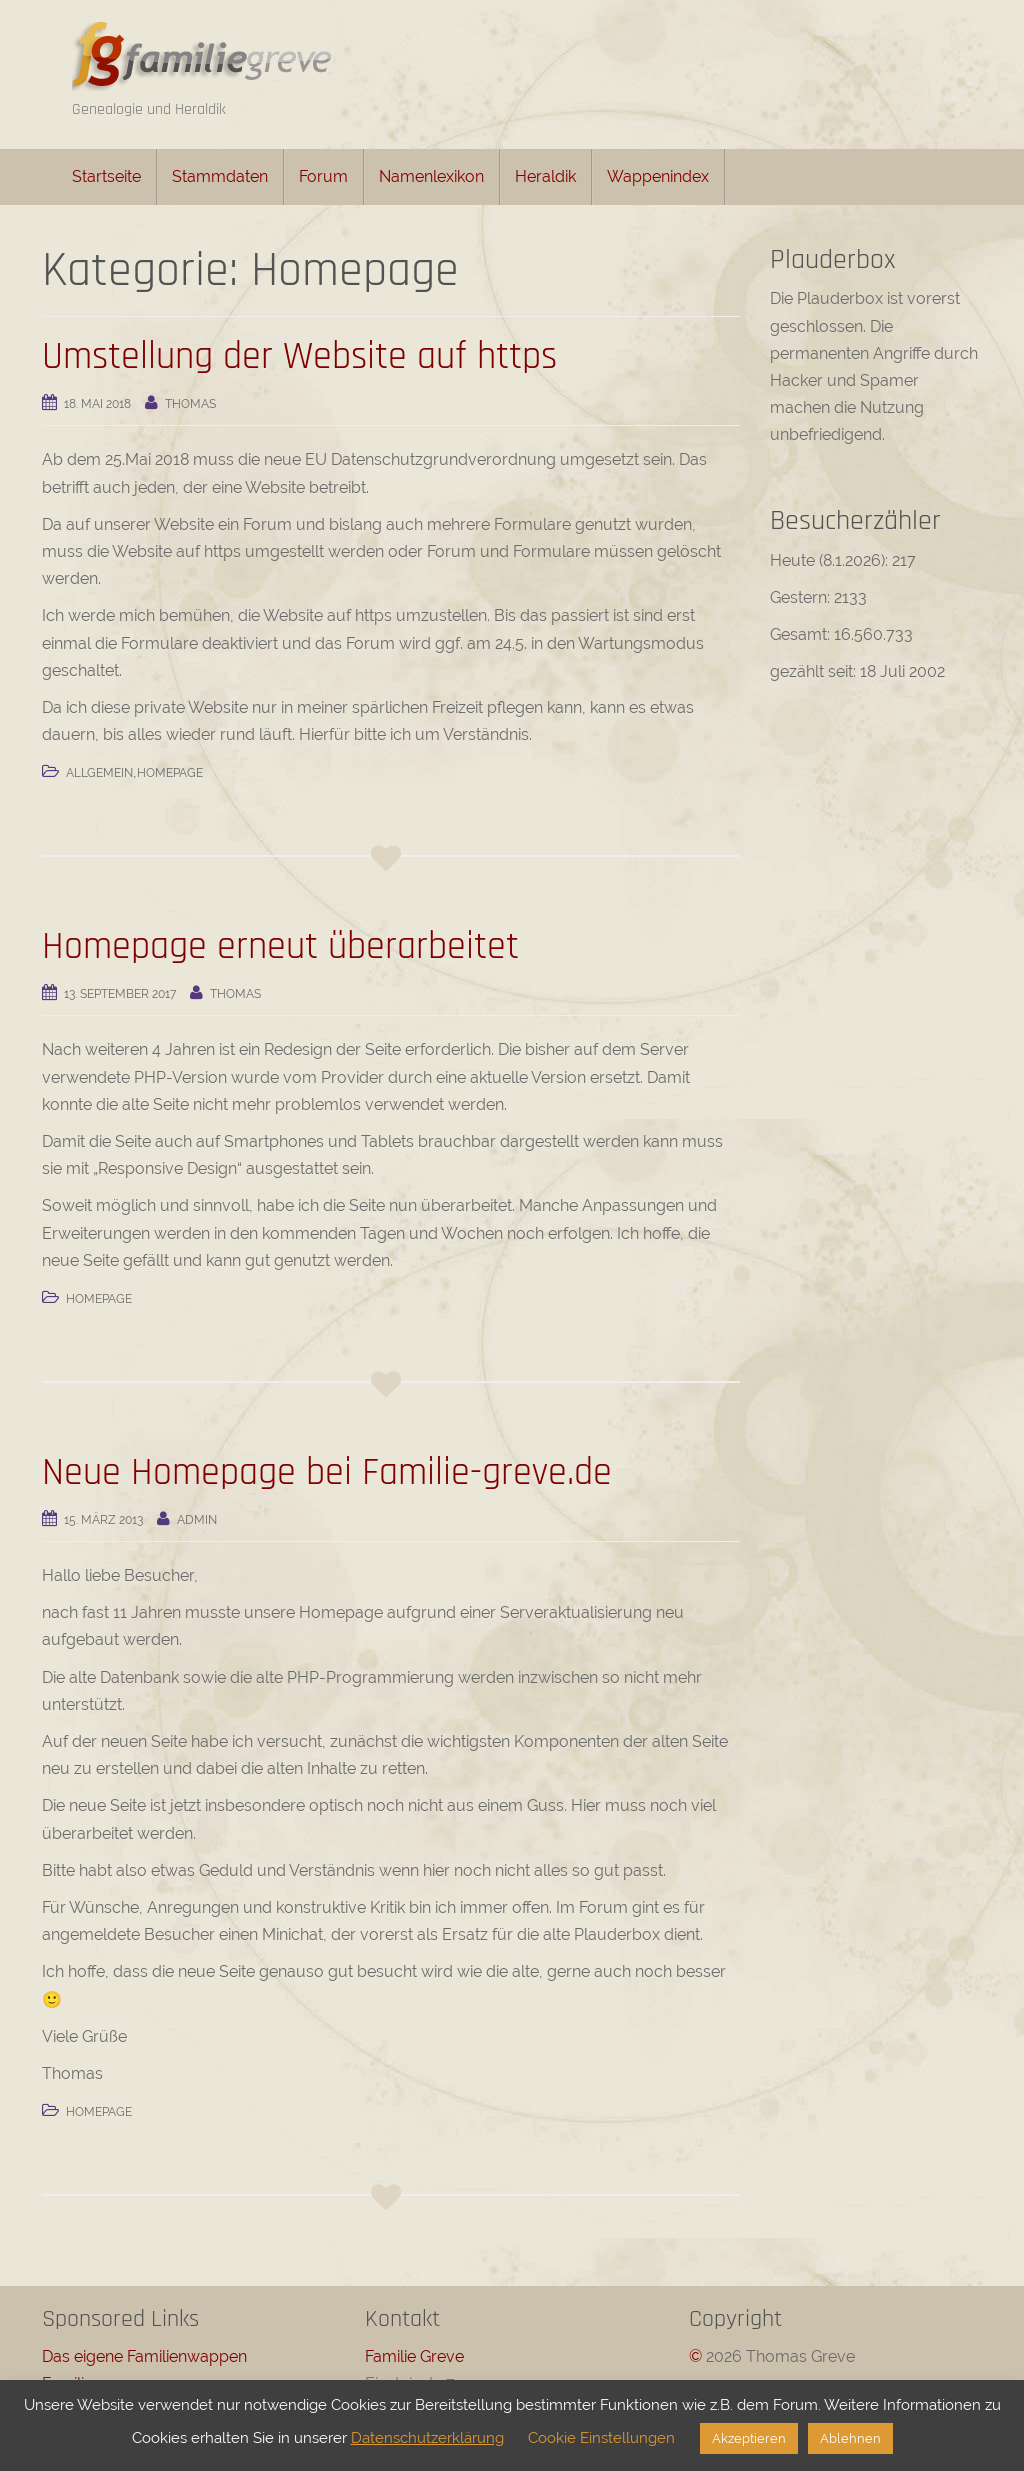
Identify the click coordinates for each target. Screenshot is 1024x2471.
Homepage (170, 773)
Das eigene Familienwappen (144, 2356)
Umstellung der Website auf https (299, 357)
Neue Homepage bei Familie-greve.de (327, 1473)
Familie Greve (414, 2356)
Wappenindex (658, 176)
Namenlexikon (431, 176)
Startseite (106, 176)
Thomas (190, 404)
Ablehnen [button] (850, 2438)
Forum (323, 176)
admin (197, 1520)
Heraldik (545, 176)
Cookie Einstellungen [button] (601, 2438)
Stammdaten (220, 176)
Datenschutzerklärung (427, 2438)
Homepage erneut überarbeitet (280, 947)
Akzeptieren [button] (749, 2438)
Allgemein (99, 773)
